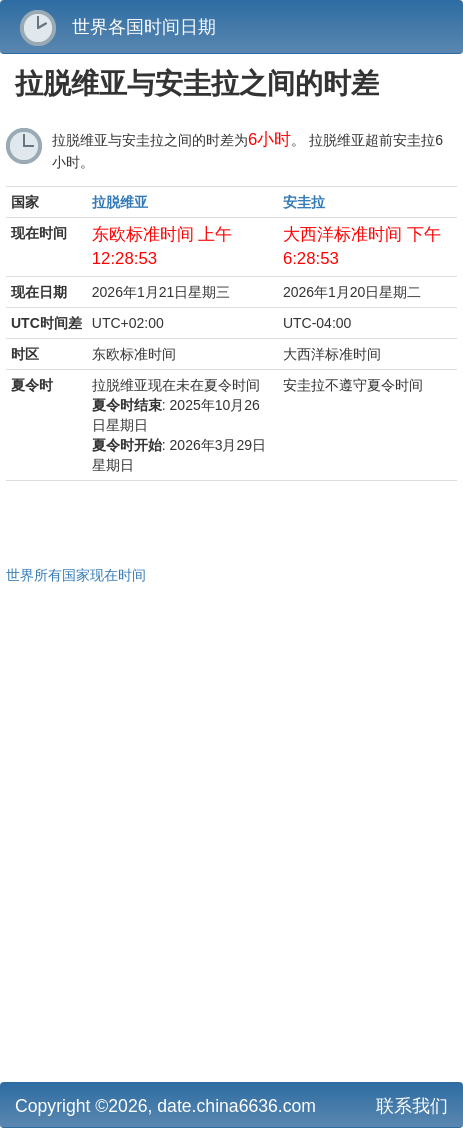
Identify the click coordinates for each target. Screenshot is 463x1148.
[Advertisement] (231, 830)
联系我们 (412, 1106)
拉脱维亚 (120, 202)
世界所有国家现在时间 (76, 575)
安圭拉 (304, 202)
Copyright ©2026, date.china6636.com (165, 1106)
